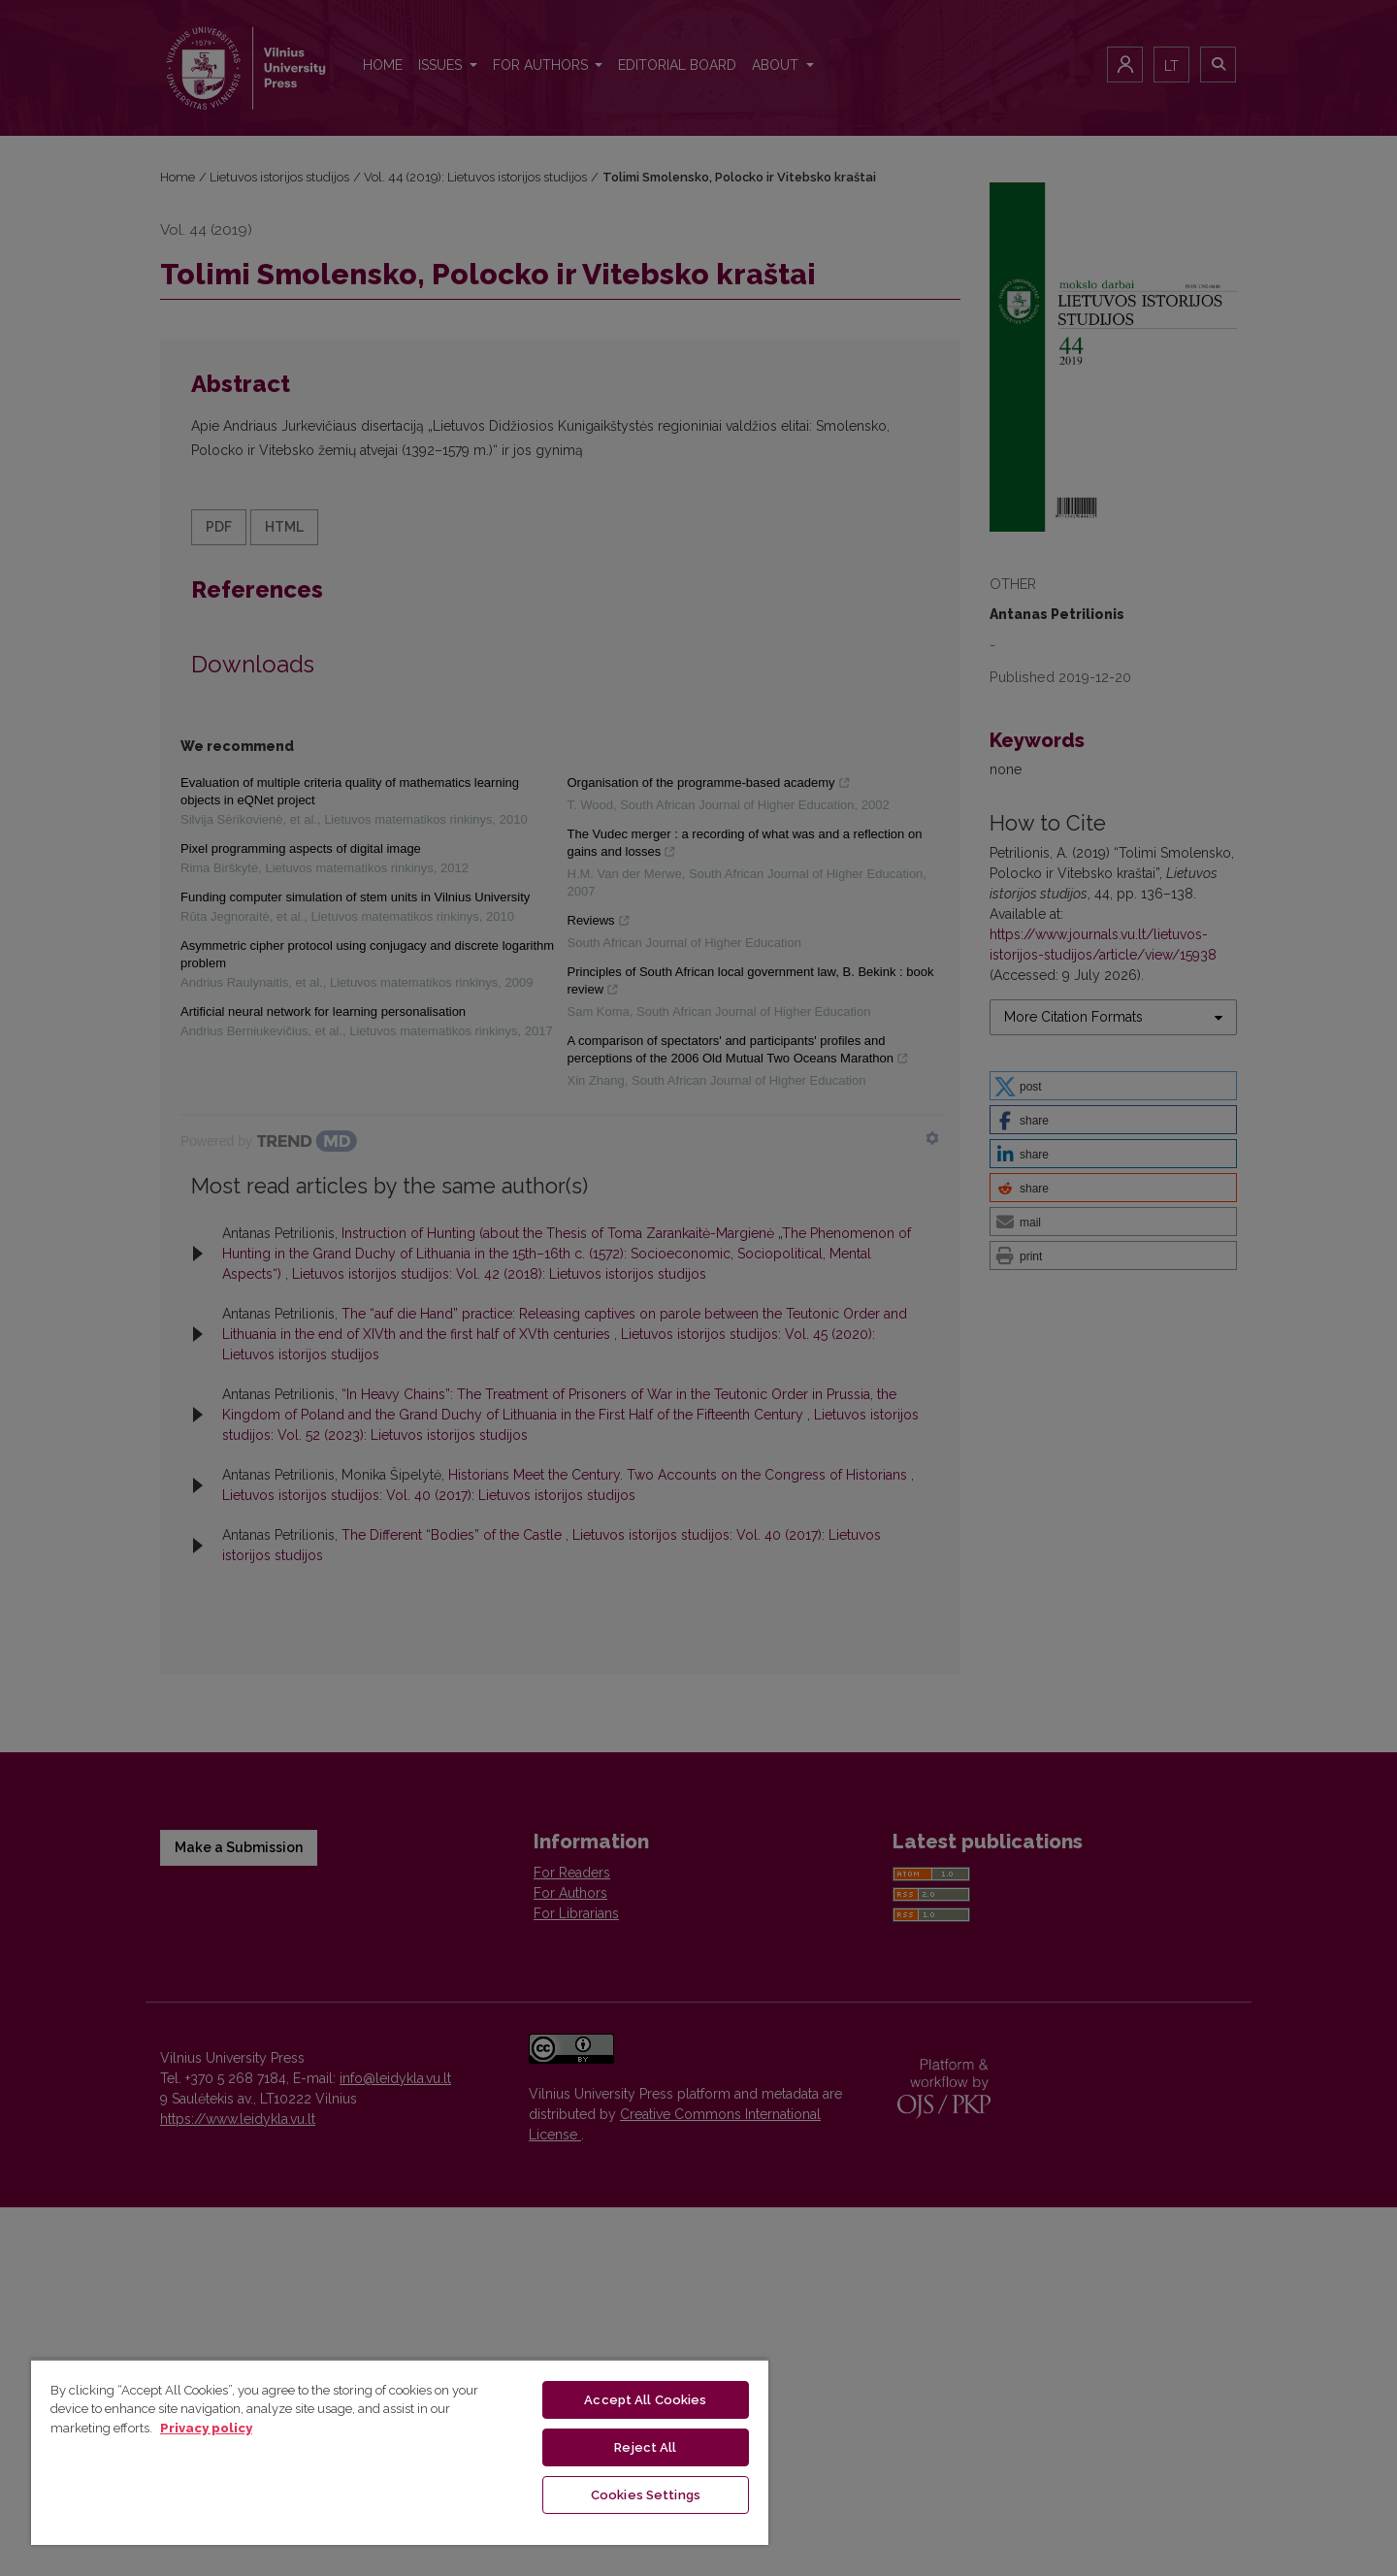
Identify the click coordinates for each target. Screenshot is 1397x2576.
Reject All (645, 2447)
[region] (399, 2452)
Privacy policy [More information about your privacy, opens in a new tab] (206, 2428)
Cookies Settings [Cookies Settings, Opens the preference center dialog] (645, 2495)
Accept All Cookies (645, 2400)
